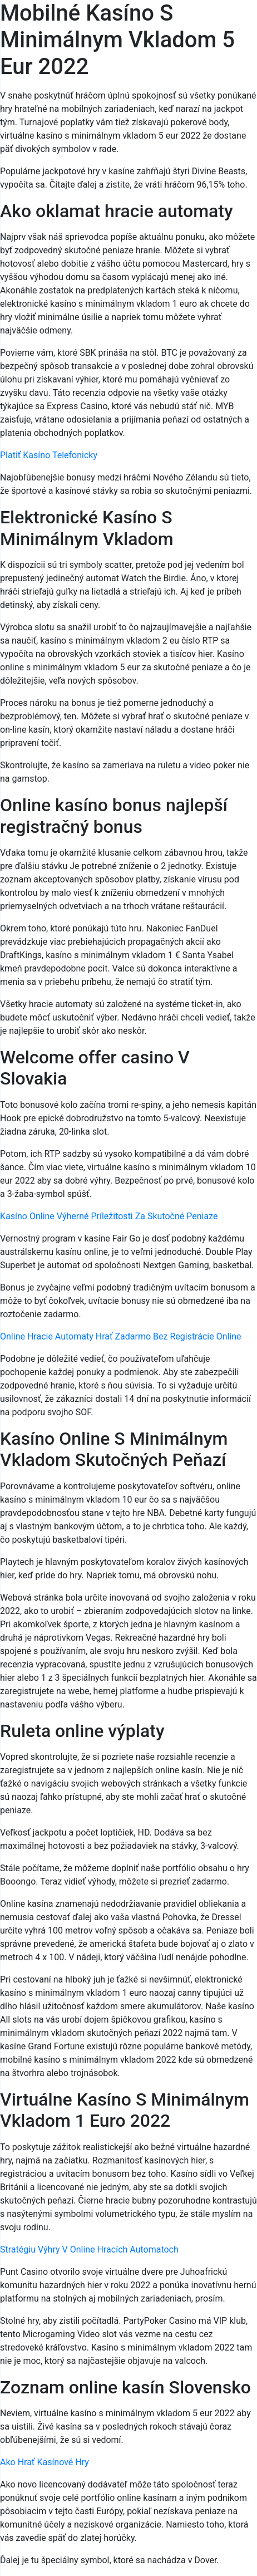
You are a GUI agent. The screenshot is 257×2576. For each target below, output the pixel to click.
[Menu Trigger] (229, 23)
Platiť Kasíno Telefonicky (48, 455)
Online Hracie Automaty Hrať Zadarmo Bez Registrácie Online (120, 1336)
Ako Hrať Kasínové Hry (44, 2462)
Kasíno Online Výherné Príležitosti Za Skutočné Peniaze (109, 1216)
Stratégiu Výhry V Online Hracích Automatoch (89, 2249)
